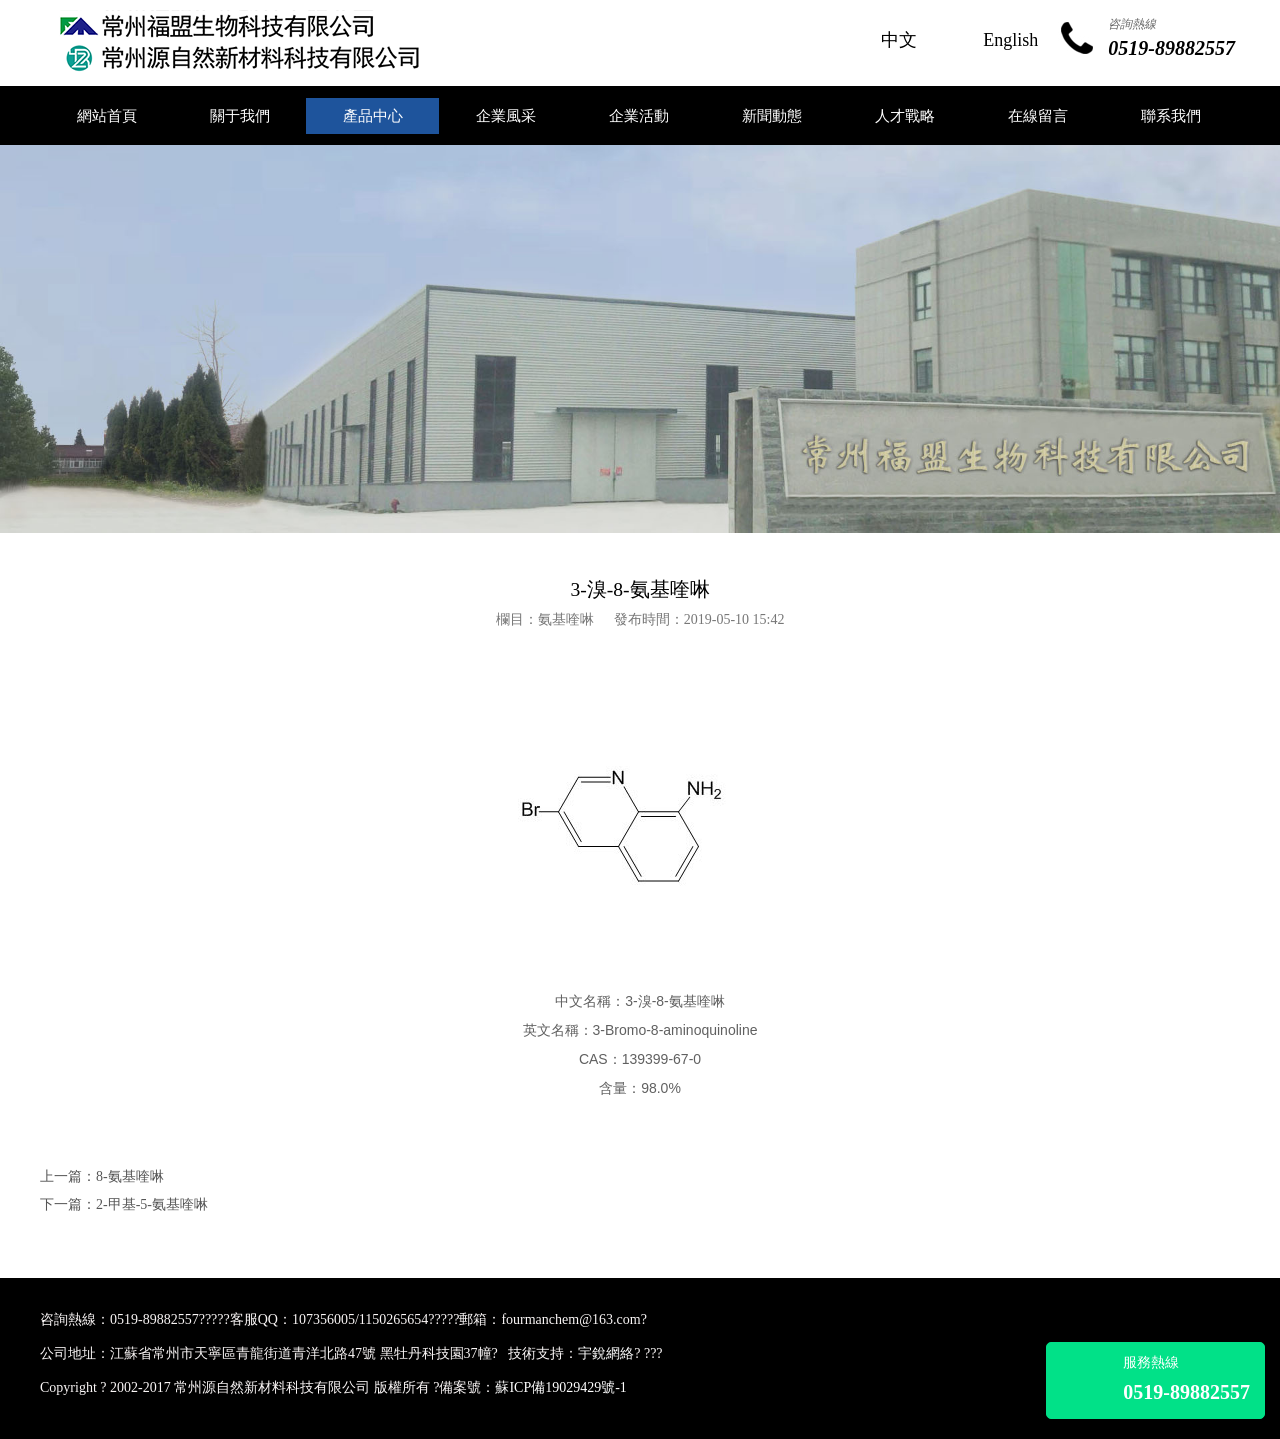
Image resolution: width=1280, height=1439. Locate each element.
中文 (899, 40)
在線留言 (1038, 116)
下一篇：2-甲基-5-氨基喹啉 (124, 1204)
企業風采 (506, 116)
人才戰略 (905, 116)
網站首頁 (107, 116)
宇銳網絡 (606, 1353)
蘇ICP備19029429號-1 (560, 1387)
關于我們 (240, 116)
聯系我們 (1171, 116)
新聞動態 (772, 116)
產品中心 (373, 116)
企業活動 (639, 116)
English (1010, 40)
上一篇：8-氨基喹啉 (102, 1176)
